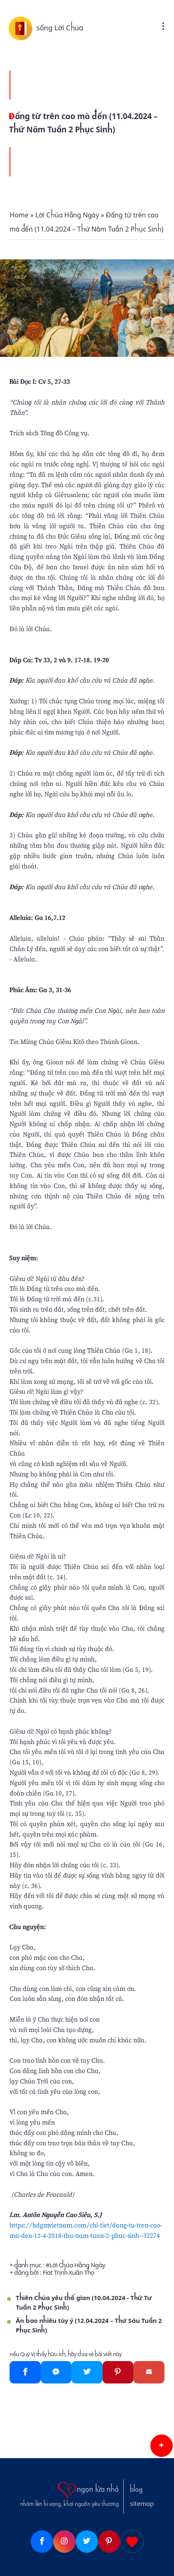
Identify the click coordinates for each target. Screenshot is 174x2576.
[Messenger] (56, 2372)
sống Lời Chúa (59, 28)
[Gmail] (148, 2372)
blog (136, 2489)
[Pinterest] (118, 2372)
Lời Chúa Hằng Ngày (77, 2265)
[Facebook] (25, 2372)
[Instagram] (64, 2541)
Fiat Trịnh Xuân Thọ (68, 2272)
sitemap (142, 2504)
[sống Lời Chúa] (22, 28)
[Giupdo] (132, 2541)
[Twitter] (87, 2372)
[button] (161, 2446)
